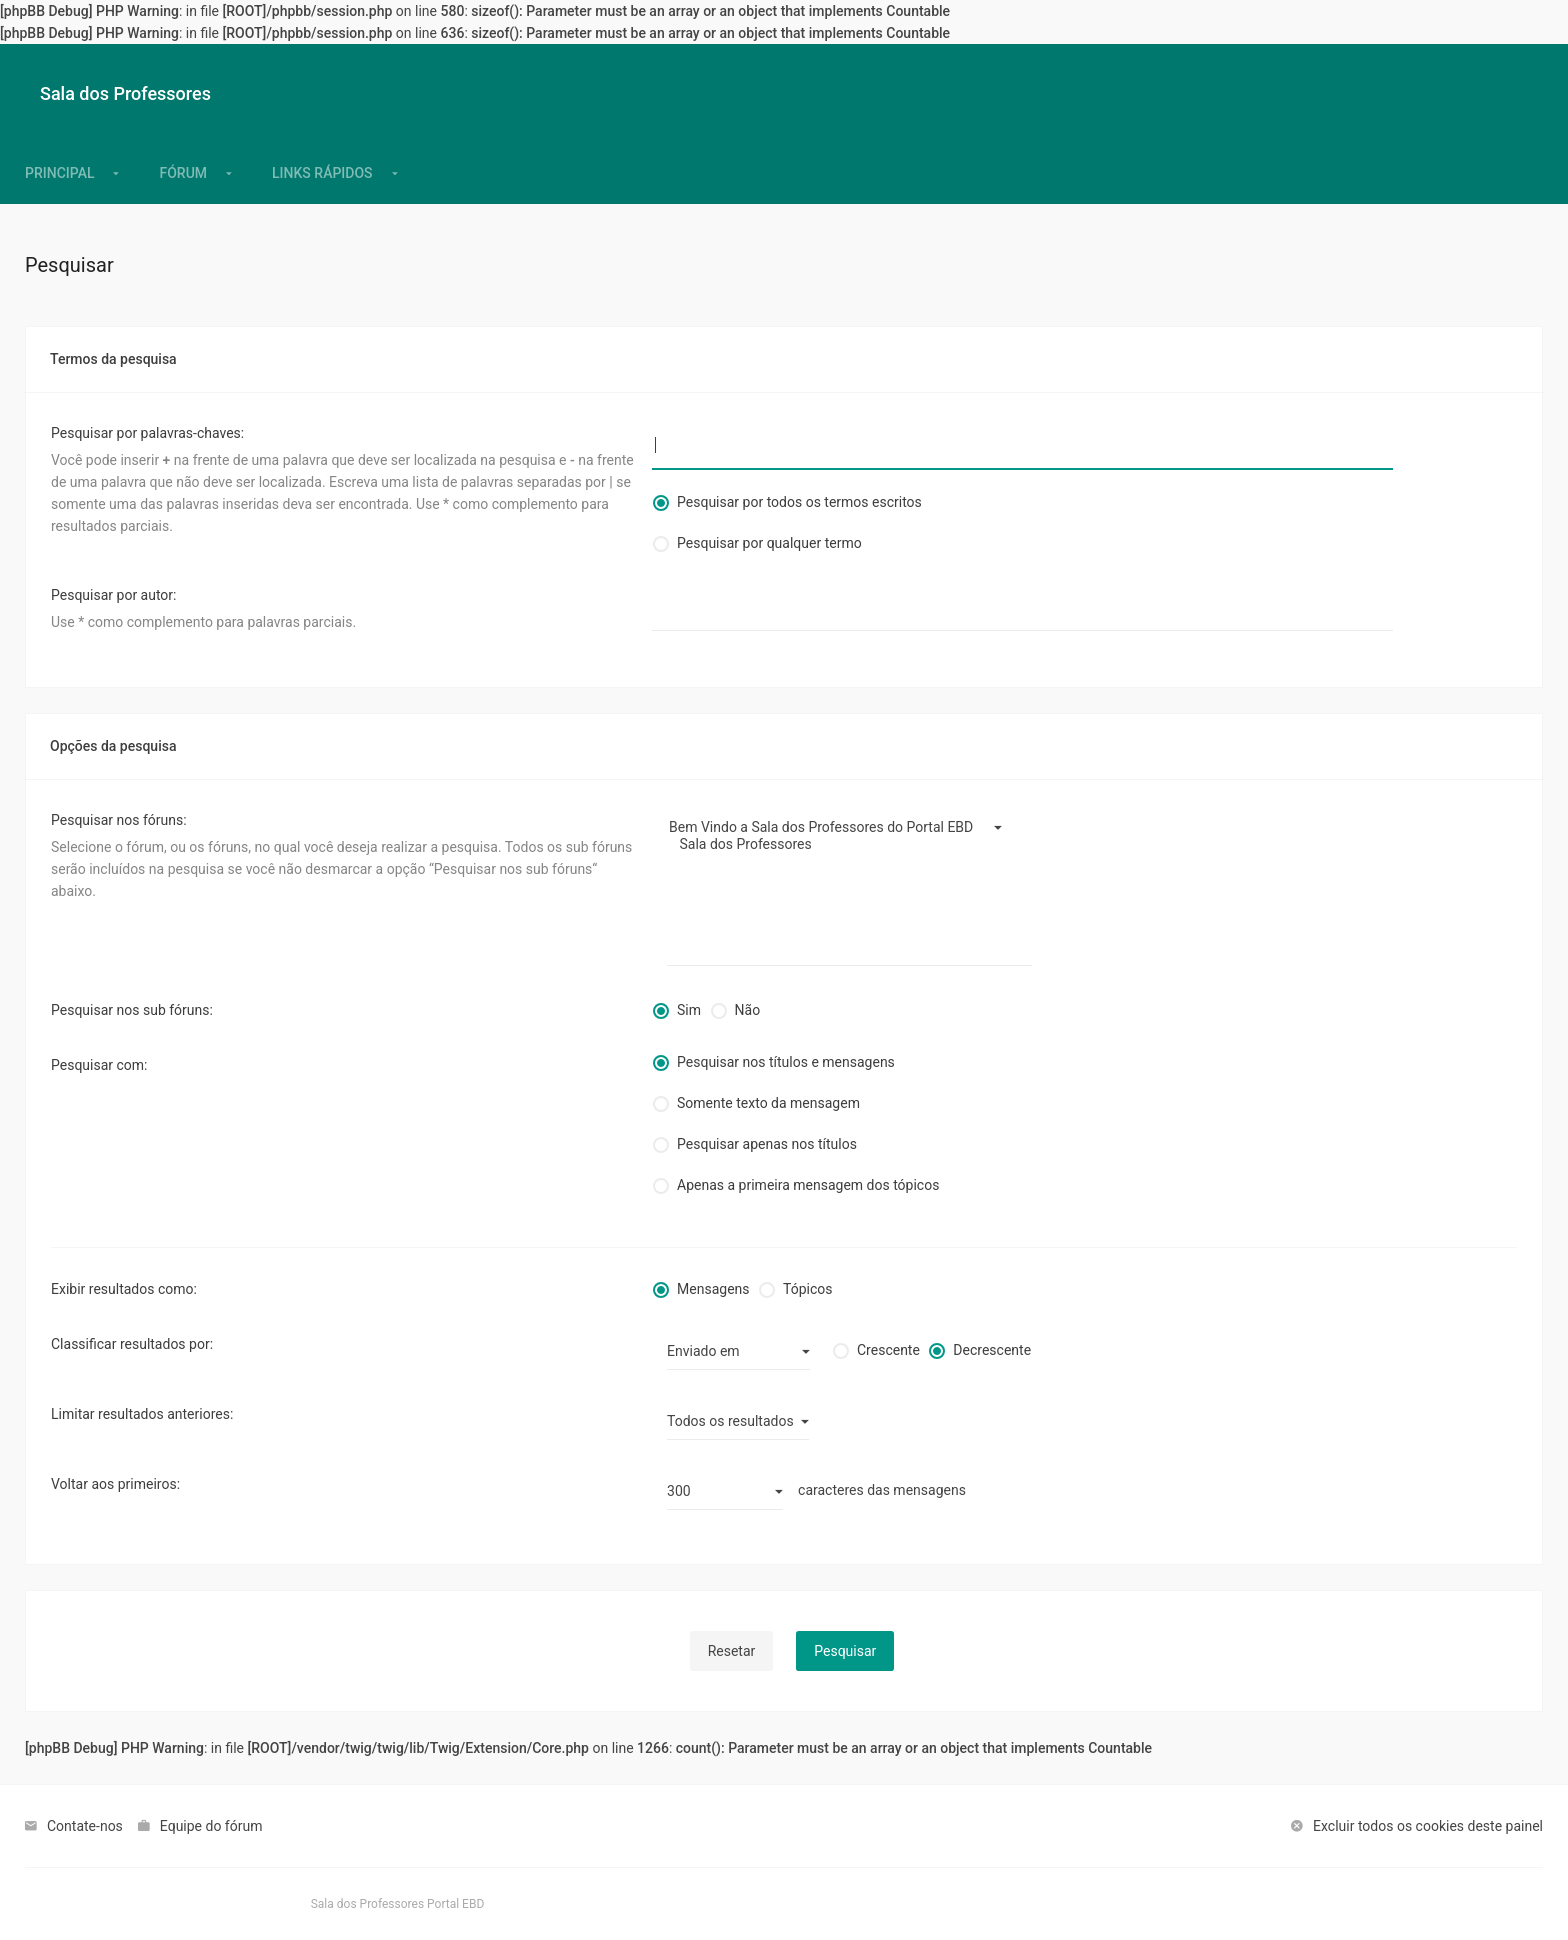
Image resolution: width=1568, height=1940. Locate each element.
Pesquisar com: (99, 1065)
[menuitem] (322, 173)
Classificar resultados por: (132, 1344)
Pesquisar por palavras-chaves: (147, 433)
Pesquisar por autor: (114, 595)
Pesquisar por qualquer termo (769, 543)
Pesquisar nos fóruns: (119, 820)
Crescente (888, 1350)
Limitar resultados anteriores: (142, 1414)
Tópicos (807, 1289)
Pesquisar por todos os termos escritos (799, 502)
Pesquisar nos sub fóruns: (132, 1010)
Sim (689, 1010)
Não (748, 1010)
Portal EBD (455, 1904)
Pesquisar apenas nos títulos (767, 1144)
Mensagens (713, 1289)
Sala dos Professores (842, 844)
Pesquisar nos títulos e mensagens (786, 1062)
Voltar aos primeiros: (115, 1484)
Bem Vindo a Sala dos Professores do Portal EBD (842, 827)
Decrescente (992, 1350)
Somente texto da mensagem (768, 1103)
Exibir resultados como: (124, 1289)
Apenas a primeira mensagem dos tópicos (808, 1185)
